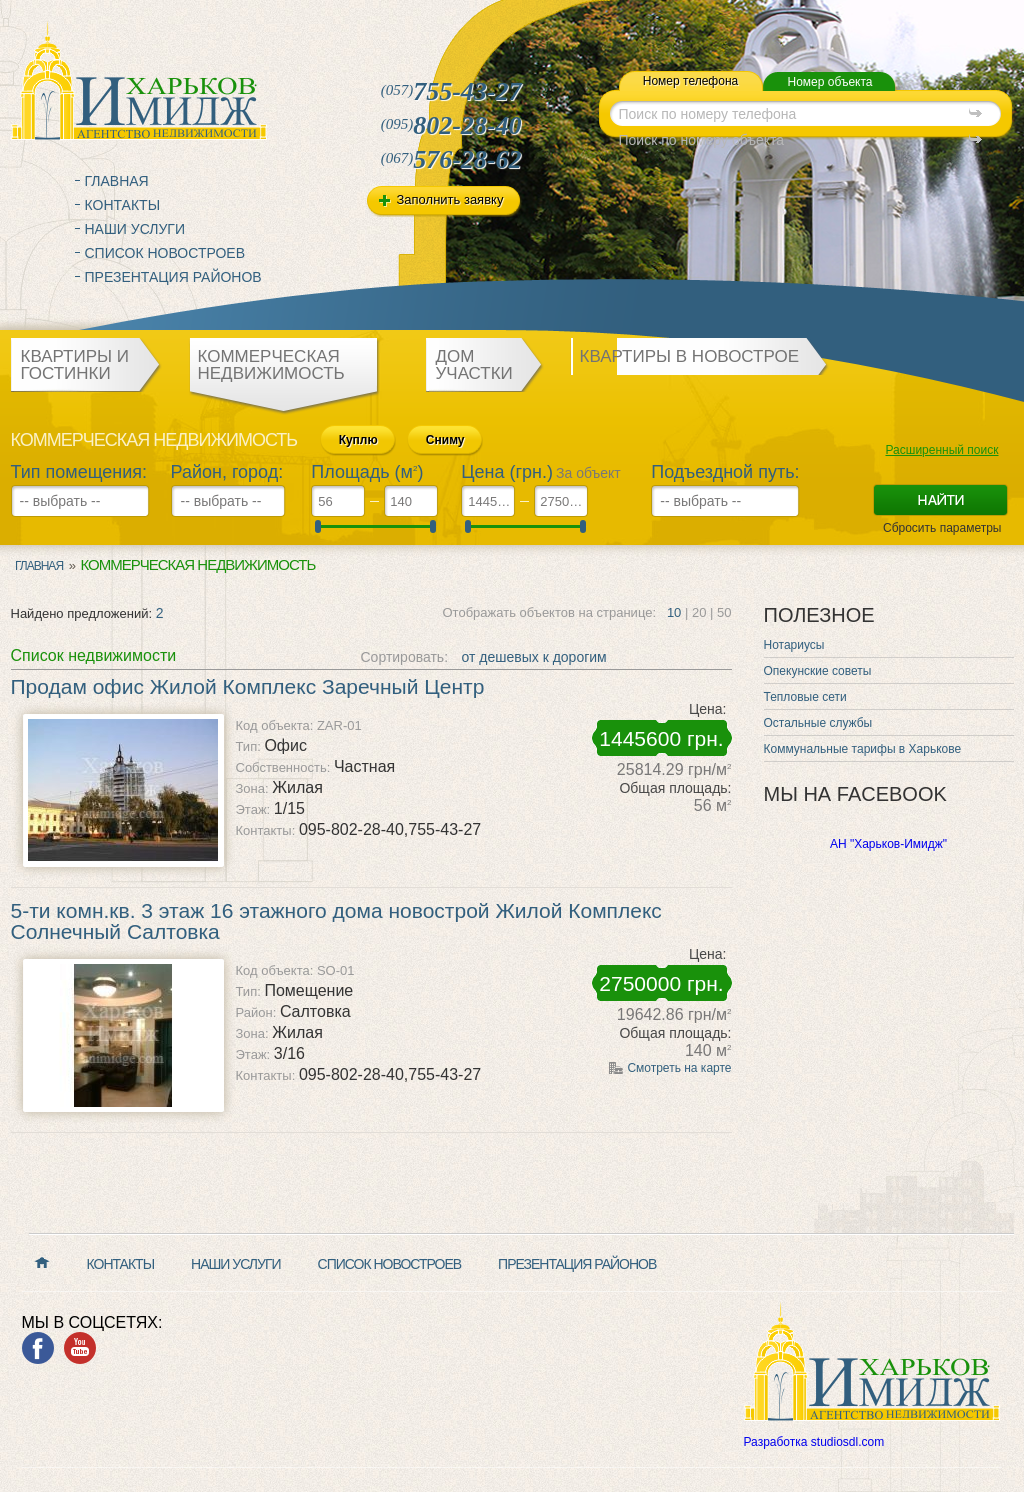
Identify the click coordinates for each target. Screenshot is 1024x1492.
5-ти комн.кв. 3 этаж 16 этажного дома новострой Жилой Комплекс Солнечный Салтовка (336, 921)
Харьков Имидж (139, 80)
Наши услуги (135, 229)
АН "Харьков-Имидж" (888, 844)
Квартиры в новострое (690, 356)
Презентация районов (173, 277)
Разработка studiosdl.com (814, 1442)
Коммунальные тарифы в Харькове (863, 749)
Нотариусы (794, 645)
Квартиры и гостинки (75, 365)
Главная (117, 181)
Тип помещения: (79, 472)
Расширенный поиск (942, 450)
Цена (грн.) (507, 472)
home (569, 23)
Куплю (358, 440)
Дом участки (474, 365)
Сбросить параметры (942, 528)
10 (674, 612)
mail (590, 23)
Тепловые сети (805, 697)
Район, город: (227, 472)
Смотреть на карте (679, 1068)
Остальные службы (818, 723)
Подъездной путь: (725, 472)
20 (699, 612)
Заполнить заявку (450, 199)
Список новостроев (165, 253)
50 (724, 612)
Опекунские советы (818, 671)
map (611, 23)
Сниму (445, 440)
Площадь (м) (367, 472)
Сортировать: (405, 657)
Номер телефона (690, 81)
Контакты (123, 205)
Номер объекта (829, 82)
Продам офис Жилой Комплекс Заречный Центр (248, 686)
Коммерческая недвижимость (271, 365)
